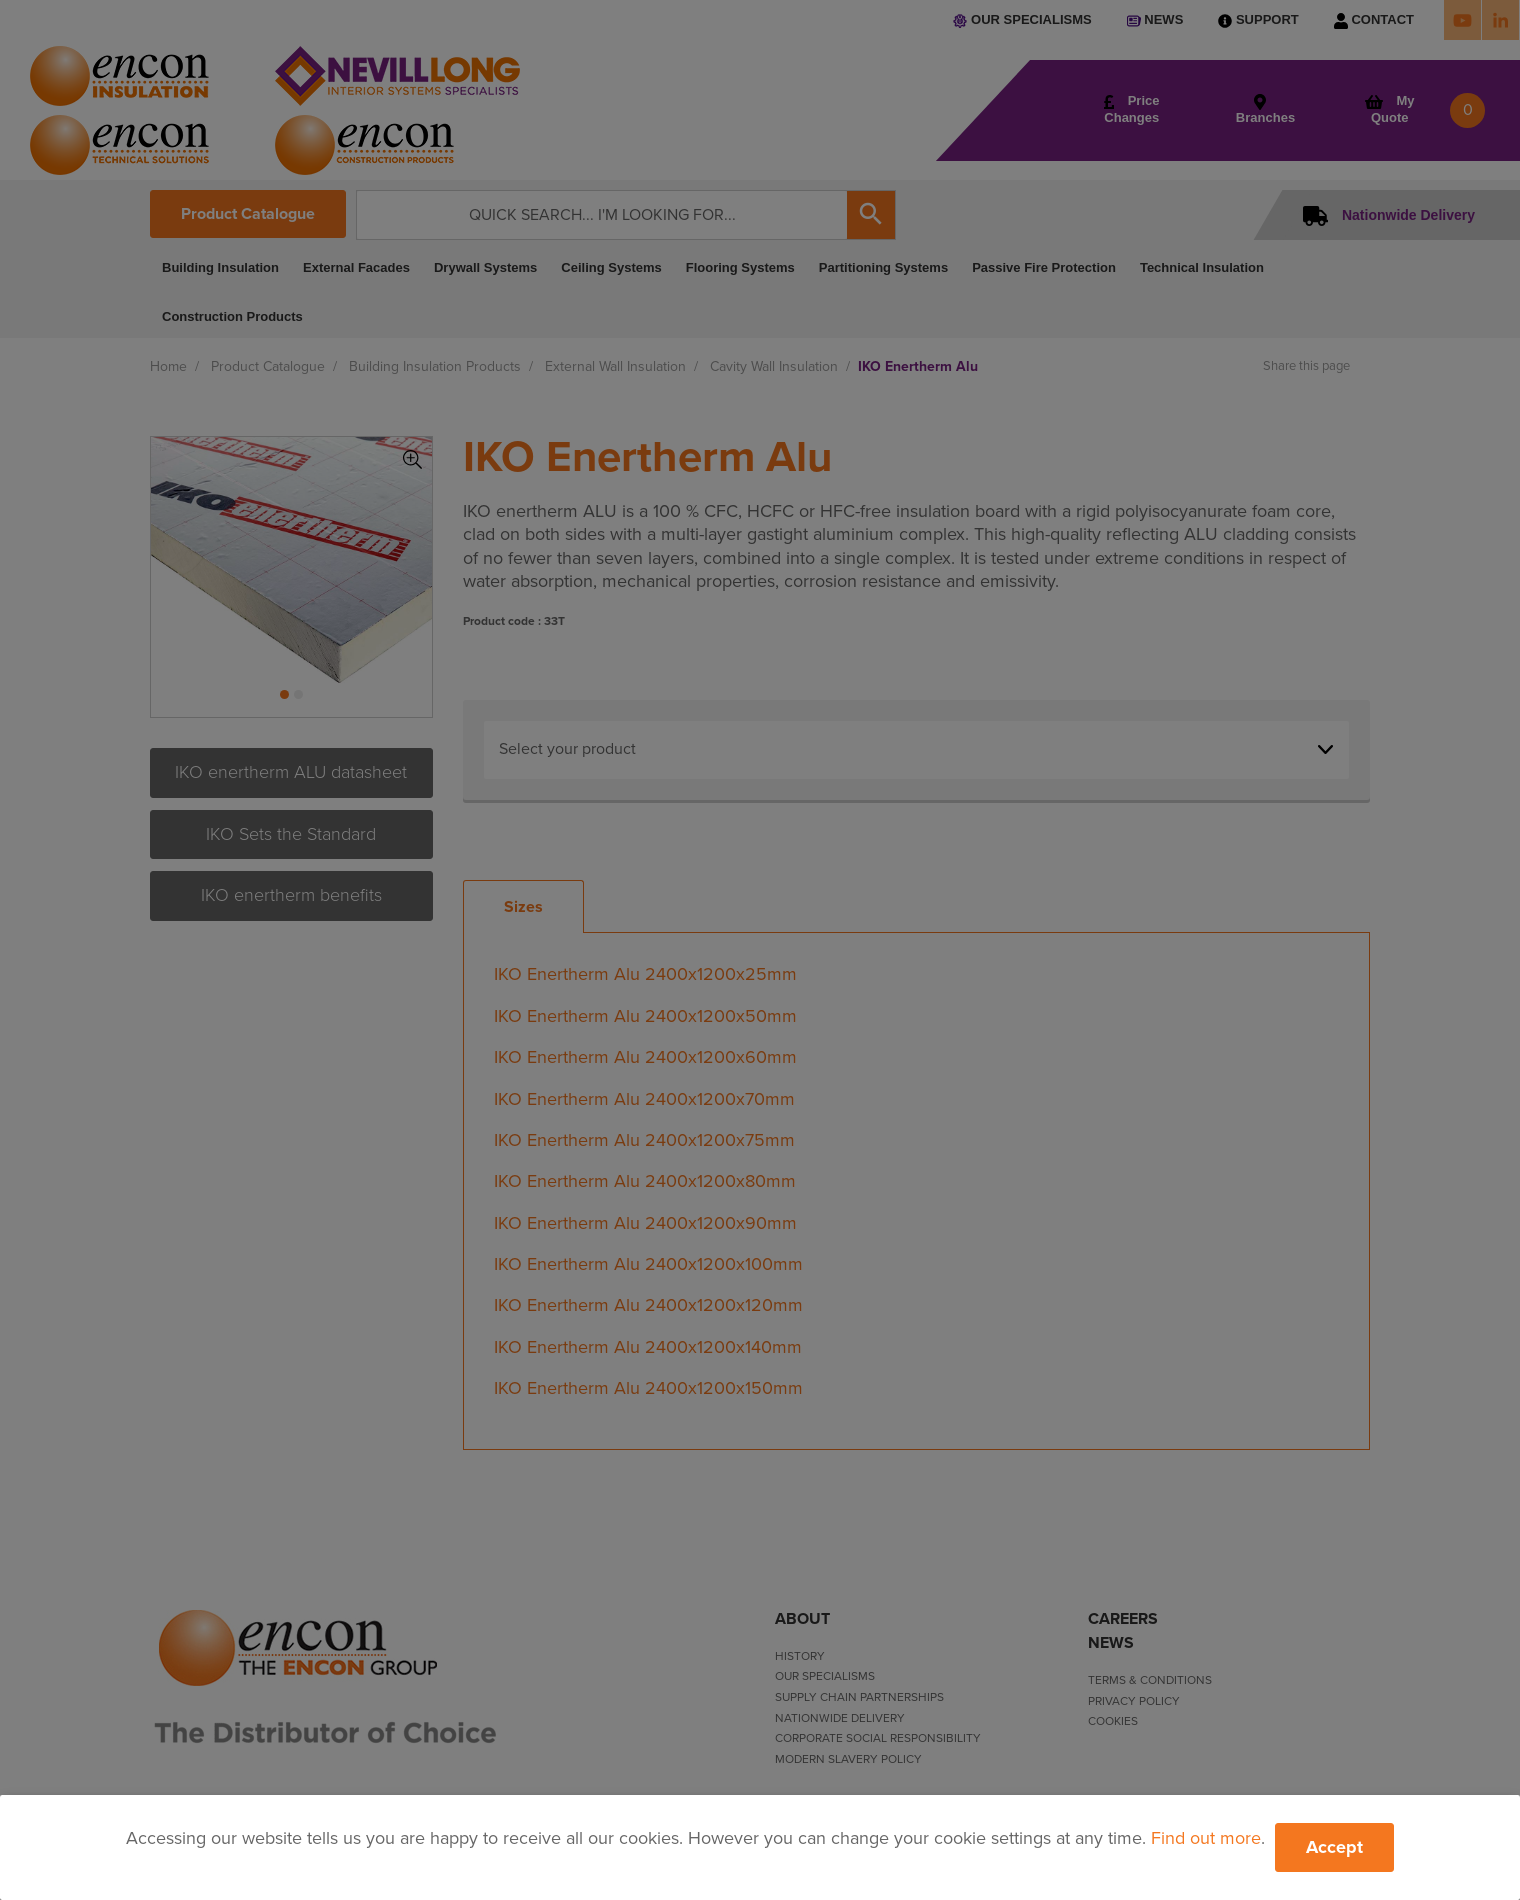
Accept (1334, 1847)
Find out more (1206, 1838)
